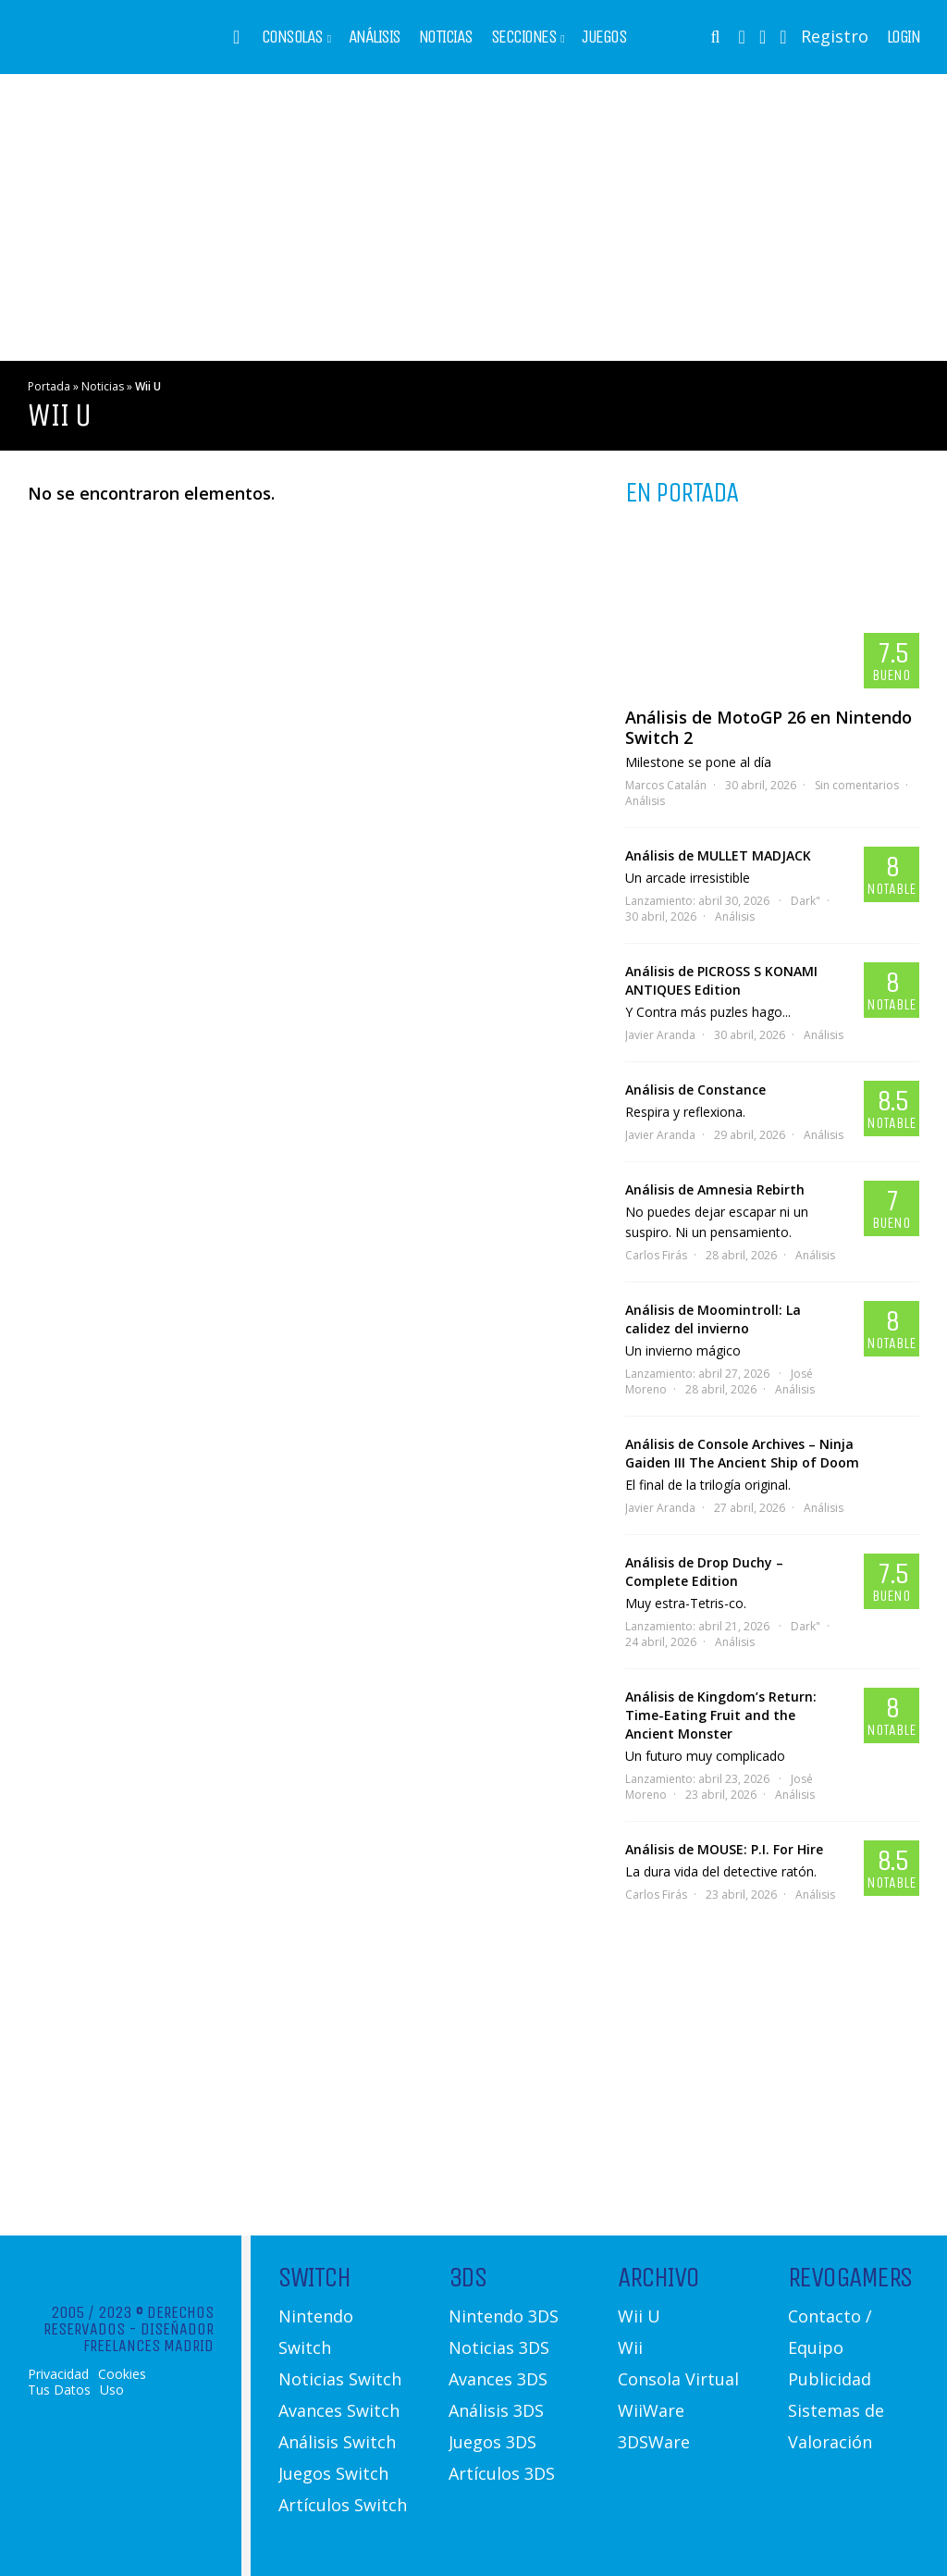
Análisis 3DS (496, 2410)
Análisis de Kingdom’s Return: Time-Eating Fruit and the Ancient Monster (721, 1715)
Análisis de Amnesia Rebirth (715, 1189)
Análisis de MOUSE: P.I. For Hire (724, 1849)
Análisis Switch (337, 2442)
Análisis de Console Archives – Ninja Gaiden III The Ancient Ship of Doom (742, 1453)
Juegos (604, 37)
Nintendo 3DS (504, 2316)
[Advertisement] (473, 217)
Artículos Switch (342, 2505)
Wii (630, 2347)
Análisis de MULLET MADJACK (718, 855)
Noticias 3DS (499, 2347)
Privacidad (58, 2374)
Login (903, 37)
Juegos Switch (333, 2473)
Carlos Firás (656, 1255)
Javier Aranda (660, 1035)
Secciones (524, 37)
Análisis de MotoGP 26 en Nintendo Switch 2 (768, 727)
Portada (49, 386)
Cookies (122, 2374)
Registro (834, 36)
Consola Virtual (678, 2379)
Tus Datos (59, 2390)
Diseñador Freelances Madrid (148, 2337)
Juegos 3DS (492, 2442)
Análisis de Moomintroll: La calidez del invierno (713, 1319)
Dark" (805, 901)
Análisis (374, 37)
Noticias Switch (339, 2379)
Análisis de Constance (695, 1089)
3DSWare (654, 2442)
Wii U (639, 2316)
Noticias (446, 37)
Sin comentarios (857, 785)
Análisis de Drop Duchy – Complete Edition (704, 1572)
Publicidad (829, 2379)
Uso (112, 2390)
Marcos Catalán (666, 785)
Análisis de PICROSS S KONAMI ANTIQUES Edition (721, 980)
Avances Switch (339, 2410)
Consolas (292, 37)
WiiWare (651, 2410)
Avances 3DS (498, 2379)
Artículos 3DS (502, 2473)
